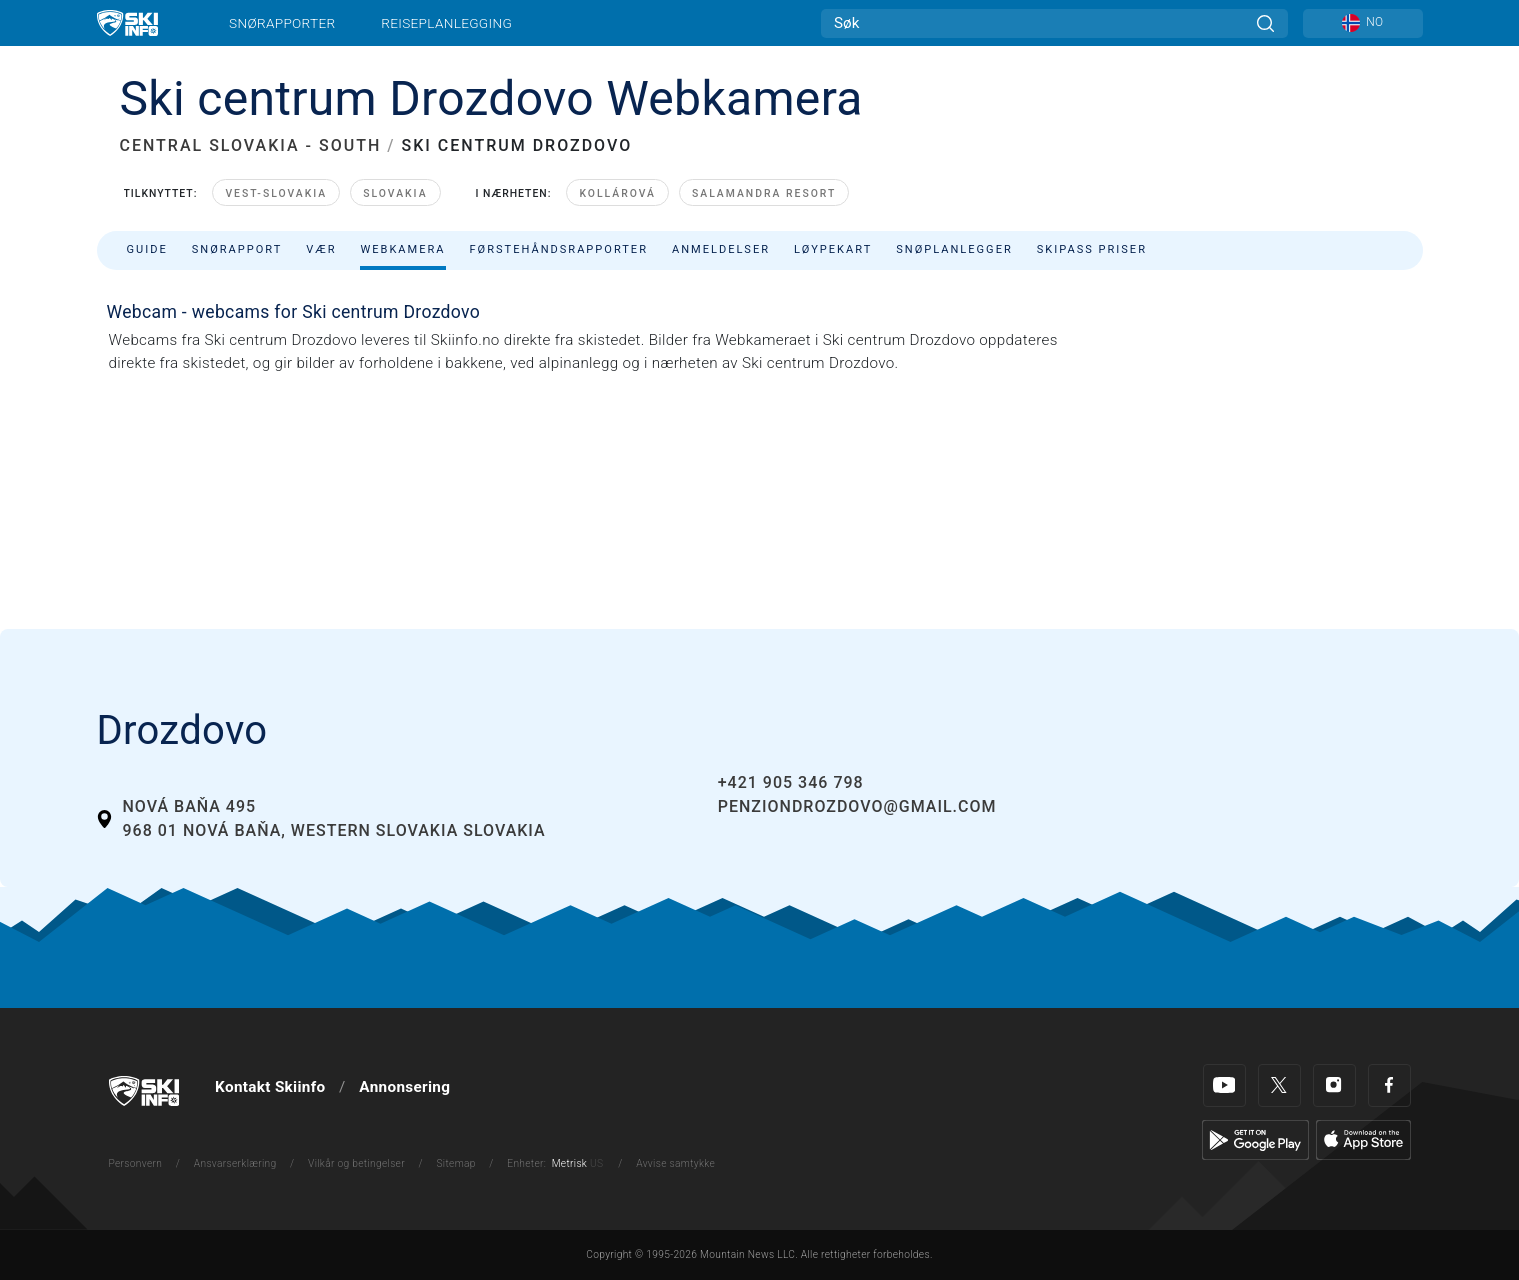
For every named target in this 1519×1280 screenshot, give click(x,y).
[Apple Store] (1363, 1139)
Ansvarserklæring (235, 1163)
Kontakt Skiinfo (270, 1087)
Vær (321, 249)
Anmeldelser (721, 249)
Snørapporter (282, 23)
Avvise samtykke (675, 1163)
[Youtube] (1224, 1085)
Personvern (136, 1163)
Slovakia (395, 193)
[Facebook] (1389, 1085)
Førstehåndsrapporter (559, 249)
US (596, 1163)
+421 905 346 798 (791, 782)
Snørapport (237, 249)
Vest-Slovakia (276, 193)
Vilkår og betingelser (356, 1163)
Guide (147, 249)
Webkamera (402, 249)
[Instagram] (1334, 1085)
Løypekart (833, 249)
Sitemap (456, 1163)
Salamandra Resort (764, 193)
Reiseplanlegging (446, 23)
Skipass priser (1092, 249)
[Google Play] (1255, 1139)
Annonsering (404, 1087)
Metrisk (569, 1163)
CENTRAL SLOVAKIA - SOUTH (251, 145)
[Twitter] (1279, 1085)
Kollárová (617, 193)
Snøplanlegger (954, 249)
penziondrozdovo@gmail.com (857, 806)
